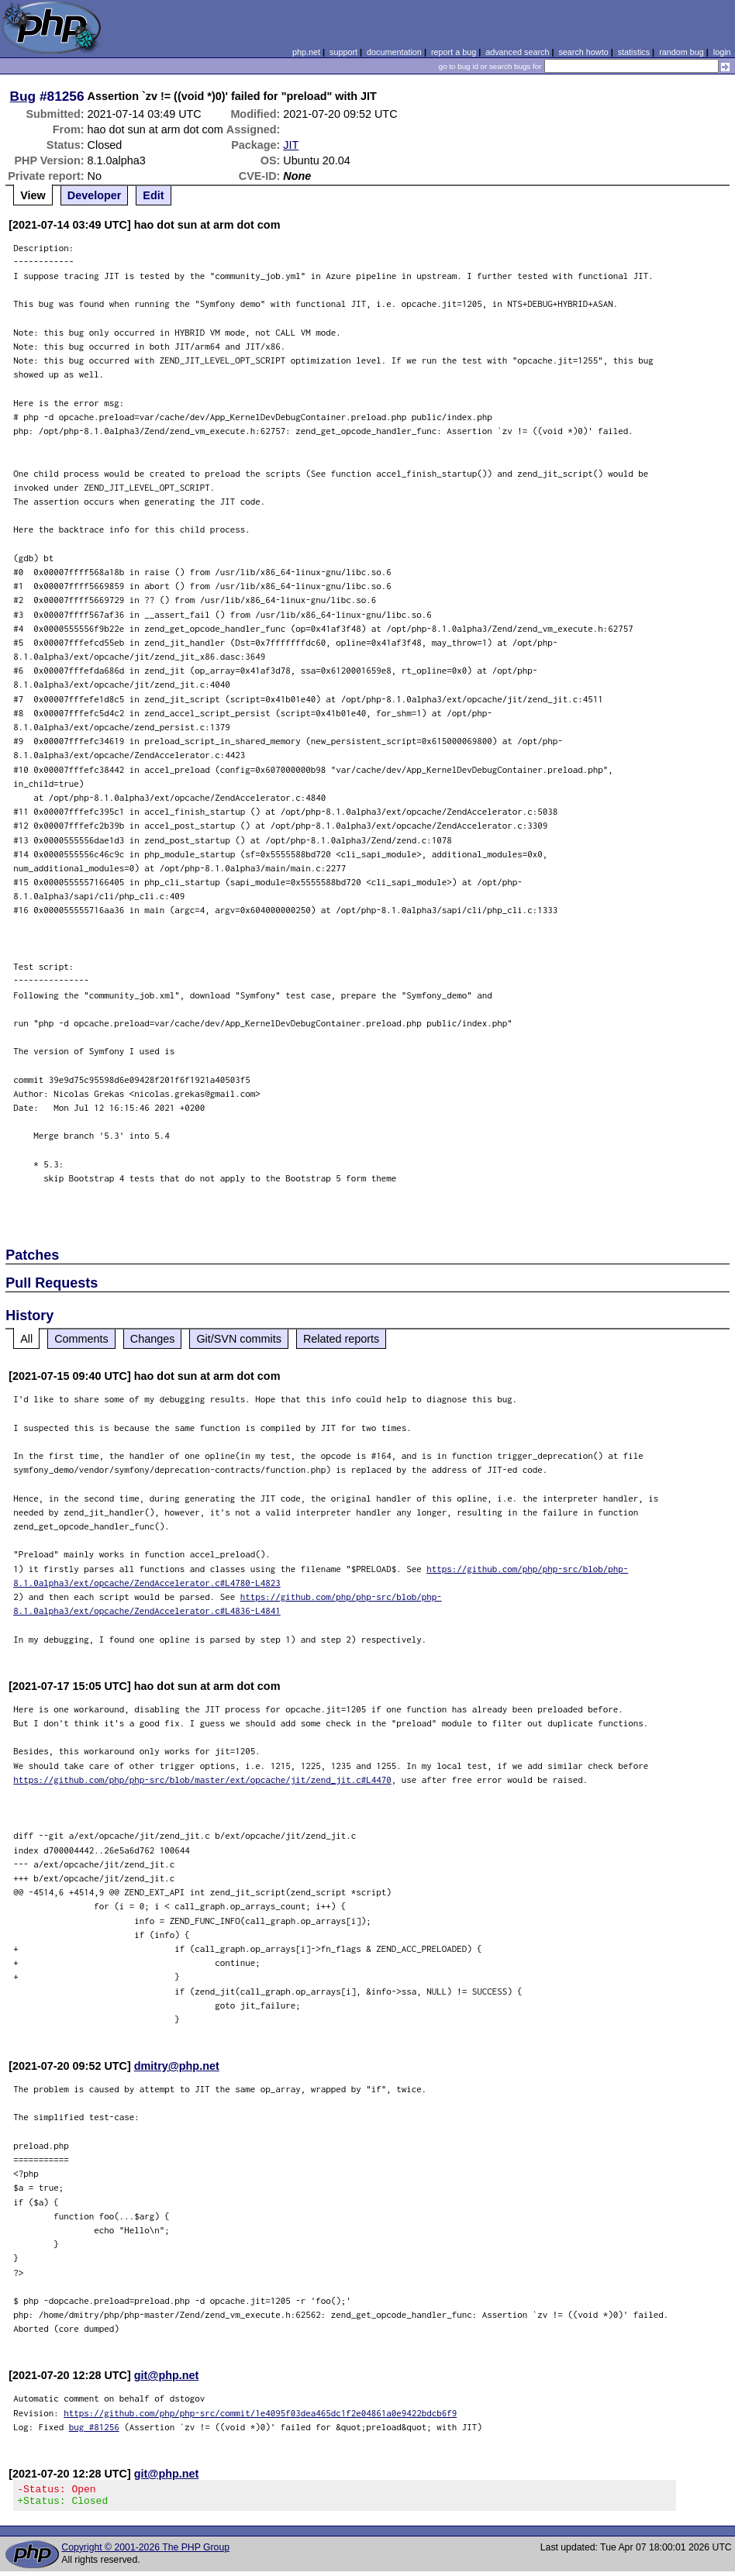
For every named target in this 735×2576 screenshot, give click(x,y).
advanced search (517, 52)
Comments (81, 1339)
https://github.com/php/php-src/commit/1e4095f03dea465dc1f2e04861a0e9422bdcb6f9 (260, 2413)
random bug (681, 52)
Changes (152, 1339)
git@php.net (166, 2375)
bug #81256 (94, 2427)
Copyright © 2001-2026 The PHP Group (145, 2552)
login (722, 52)
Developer (94, 195)
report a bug (453, 52)
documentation (394, 52)
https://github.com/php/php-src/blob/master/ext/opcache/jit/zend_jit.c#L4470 (202, 1779)
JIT (290, 145)
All (26, 1339)
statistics (634, 52)
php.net (306, 52)
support (343, 52)
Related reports (341, 1339)
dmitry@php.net (176, 2066)
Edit (153, 195)
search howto (583, 52)
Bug (23, 96)
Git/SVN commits (238, 1339)
